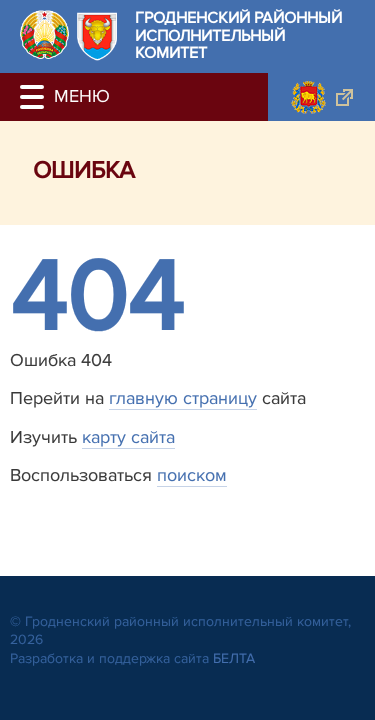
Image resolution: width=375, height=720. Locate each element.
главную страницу (183, 398)
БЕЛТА (234, 658)
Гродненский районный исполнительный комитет (238, 36)
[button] (35, 97)
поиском (192, 475)
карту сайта (128, 437)
